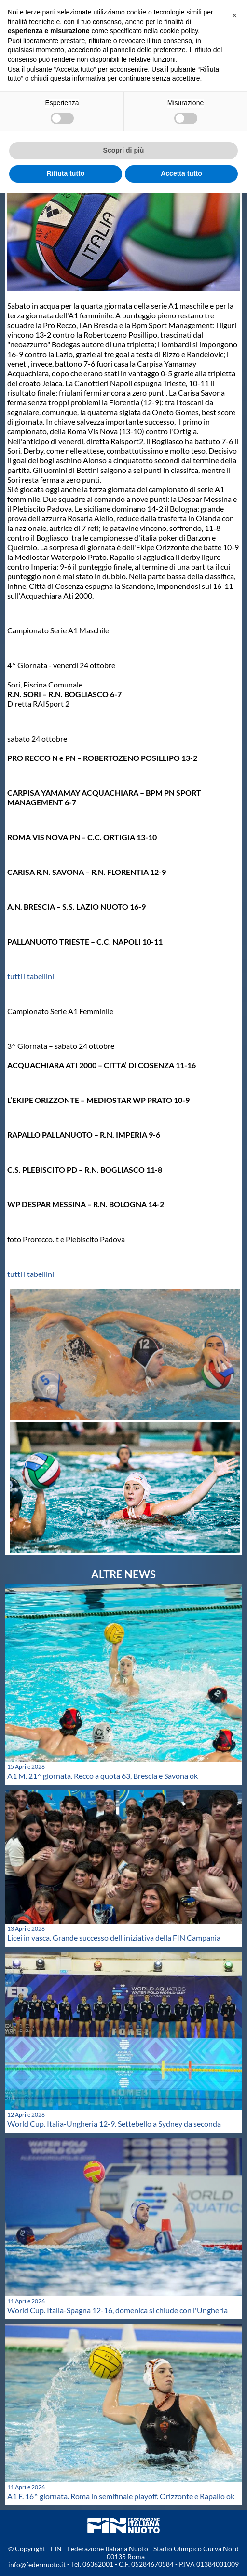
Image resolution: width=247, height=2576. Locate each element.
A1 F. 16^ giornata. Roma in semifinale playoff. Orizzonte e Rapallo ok (120, 2496)
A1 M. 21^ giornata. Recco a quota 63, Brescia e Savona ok (102, 1775)
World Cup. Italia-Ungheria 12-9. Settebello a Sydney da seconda (114, 2123)
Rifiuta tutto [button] (66, 173)
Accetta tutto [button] (181, 173)
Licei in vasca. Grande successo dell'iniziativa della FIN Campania (113, 1937)
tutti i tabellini (30, 976)
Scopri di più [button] (123, 150)
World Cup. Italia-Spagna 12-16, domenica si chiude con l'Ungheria (117, 2310)
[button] (234, 15)
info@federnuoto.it (37, 2565)
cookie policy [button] (179, 31)
